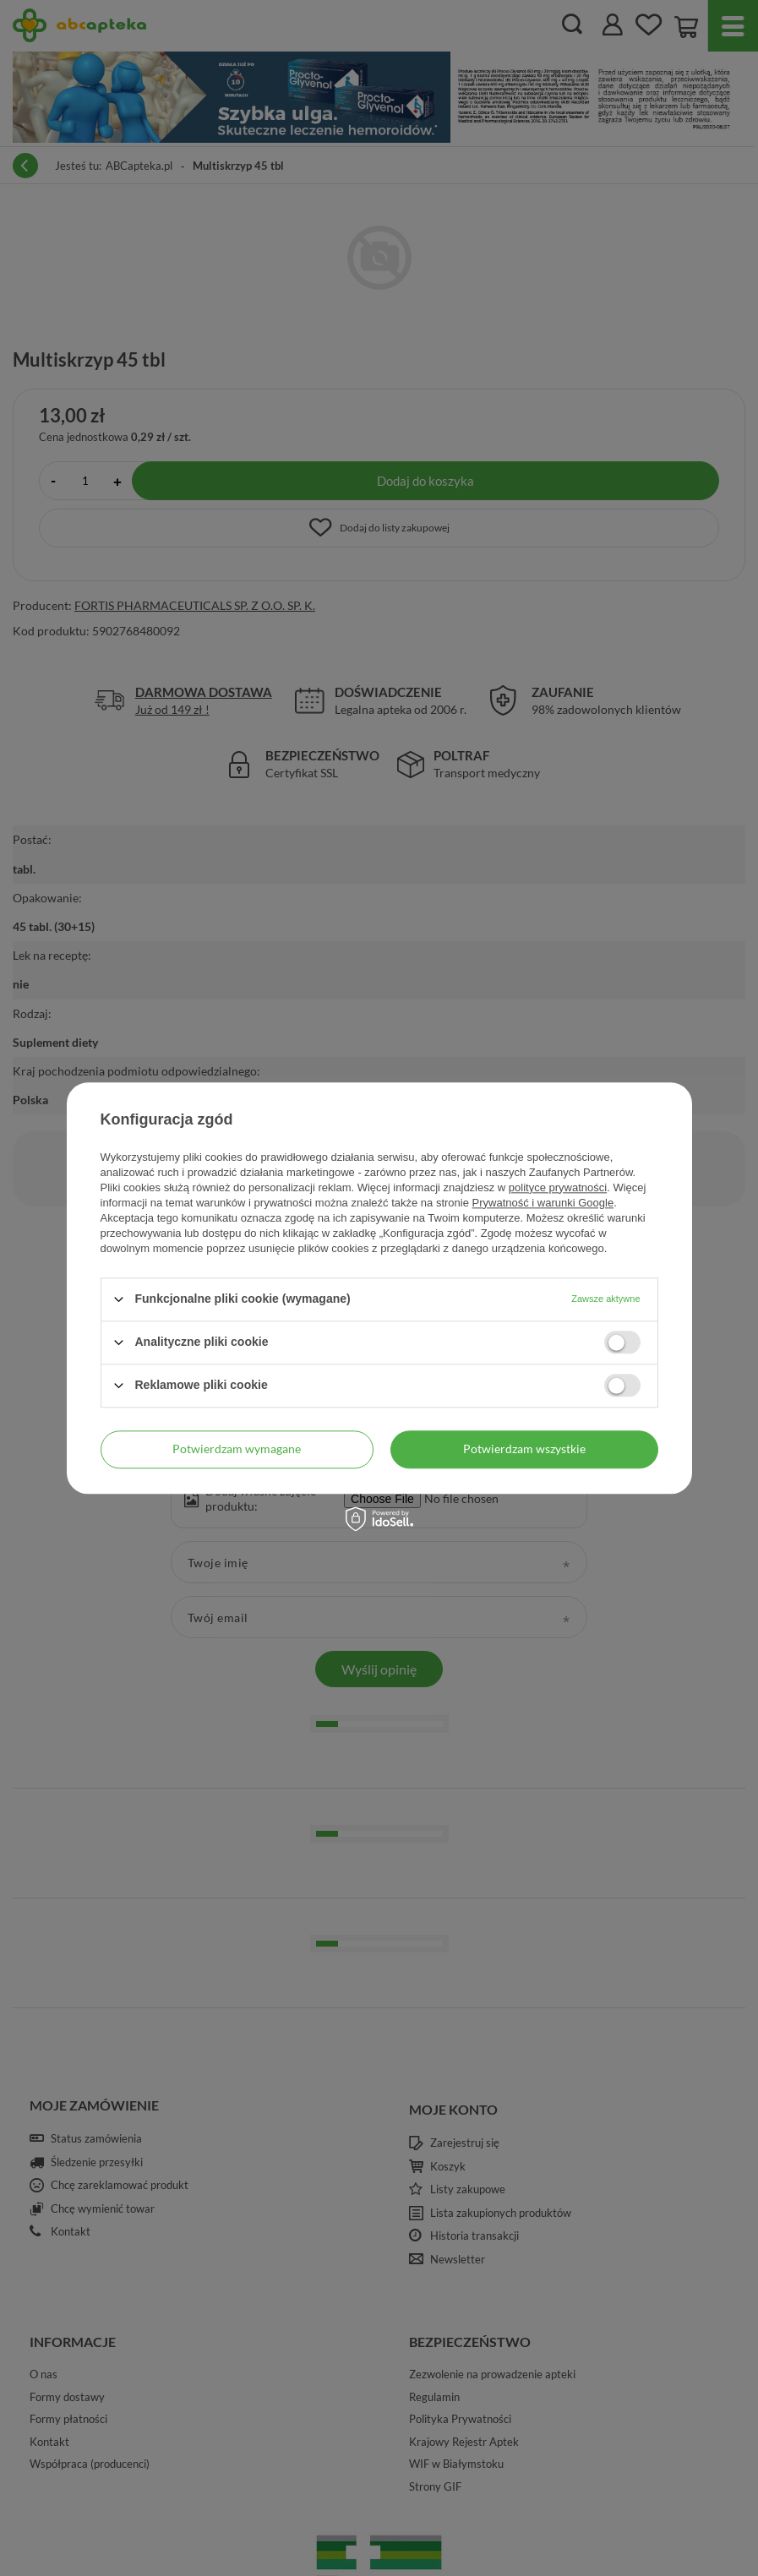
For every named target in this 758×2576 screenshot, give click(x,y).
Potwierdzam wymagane (236, 1448)
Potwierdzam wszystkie (524, 1448)
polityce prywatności (558, 1187)
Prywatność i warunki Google (543, 1202)
